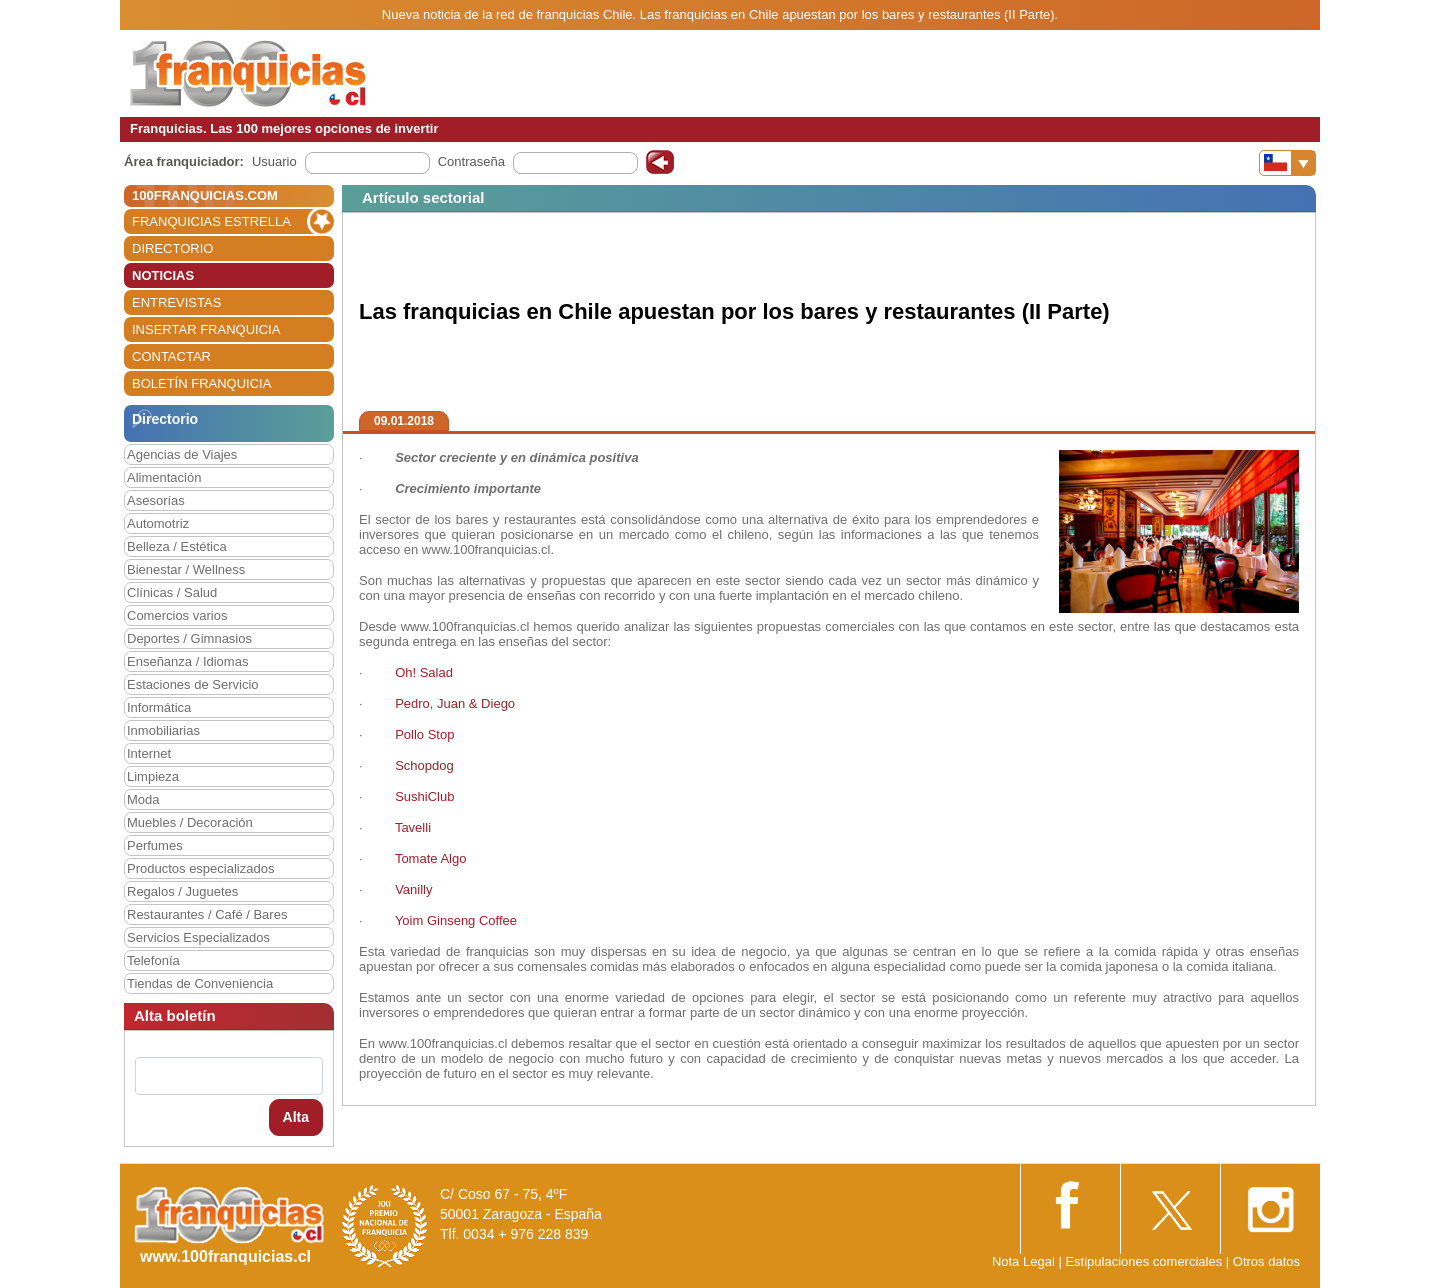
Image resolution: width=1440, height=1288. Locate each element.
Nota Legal (1023, 1261)
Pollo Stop (424, 734)
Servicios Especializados (198, 937)
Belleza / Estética (177, 546)
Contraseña (471, 161)
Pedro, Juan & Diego (455, 703)
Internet (149, 753)
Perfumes (155, 845)
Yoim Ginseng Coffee (456, 920)
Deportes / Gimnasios (189, 638)
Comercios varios (177, 615)
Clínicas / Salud (172, 592)
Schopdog (424, 765)
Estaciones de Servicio (193, 684)
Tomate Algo (431, 858)
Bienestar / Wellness (186, 569)
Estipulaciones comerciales (1145, 1261)
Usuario (274, 161)
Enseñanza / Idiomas (187, 661)
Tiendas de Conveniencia (200, 983)
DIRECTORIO (172, 248)
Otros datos (1266, 1261)
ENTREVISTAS (176, 302)
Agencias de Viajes (182, 454)
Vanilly (413, 889)
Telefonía (153, 960)
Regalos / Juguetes (182, 891)
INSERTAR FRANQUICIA (206, 329)
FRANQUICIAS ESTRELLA (211, 221)
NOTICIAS (163, 275)
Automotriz (158, 523)
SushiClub (426, 796)
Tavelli (413, 827)
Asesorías (156, 500)
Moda (143, 799)
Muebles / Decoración (190, 822)
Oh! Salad (424, 672)
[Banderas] (1287, 163)
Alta (296, 1117)
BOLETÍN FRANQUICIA (201, 383)
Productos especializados (200, 868)
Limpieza (153, 776)
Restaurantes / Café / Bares (207, 914)
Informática (159, 707)
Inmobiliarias (163, 730)
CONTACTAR (171, 356)
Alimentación (164, 477)
